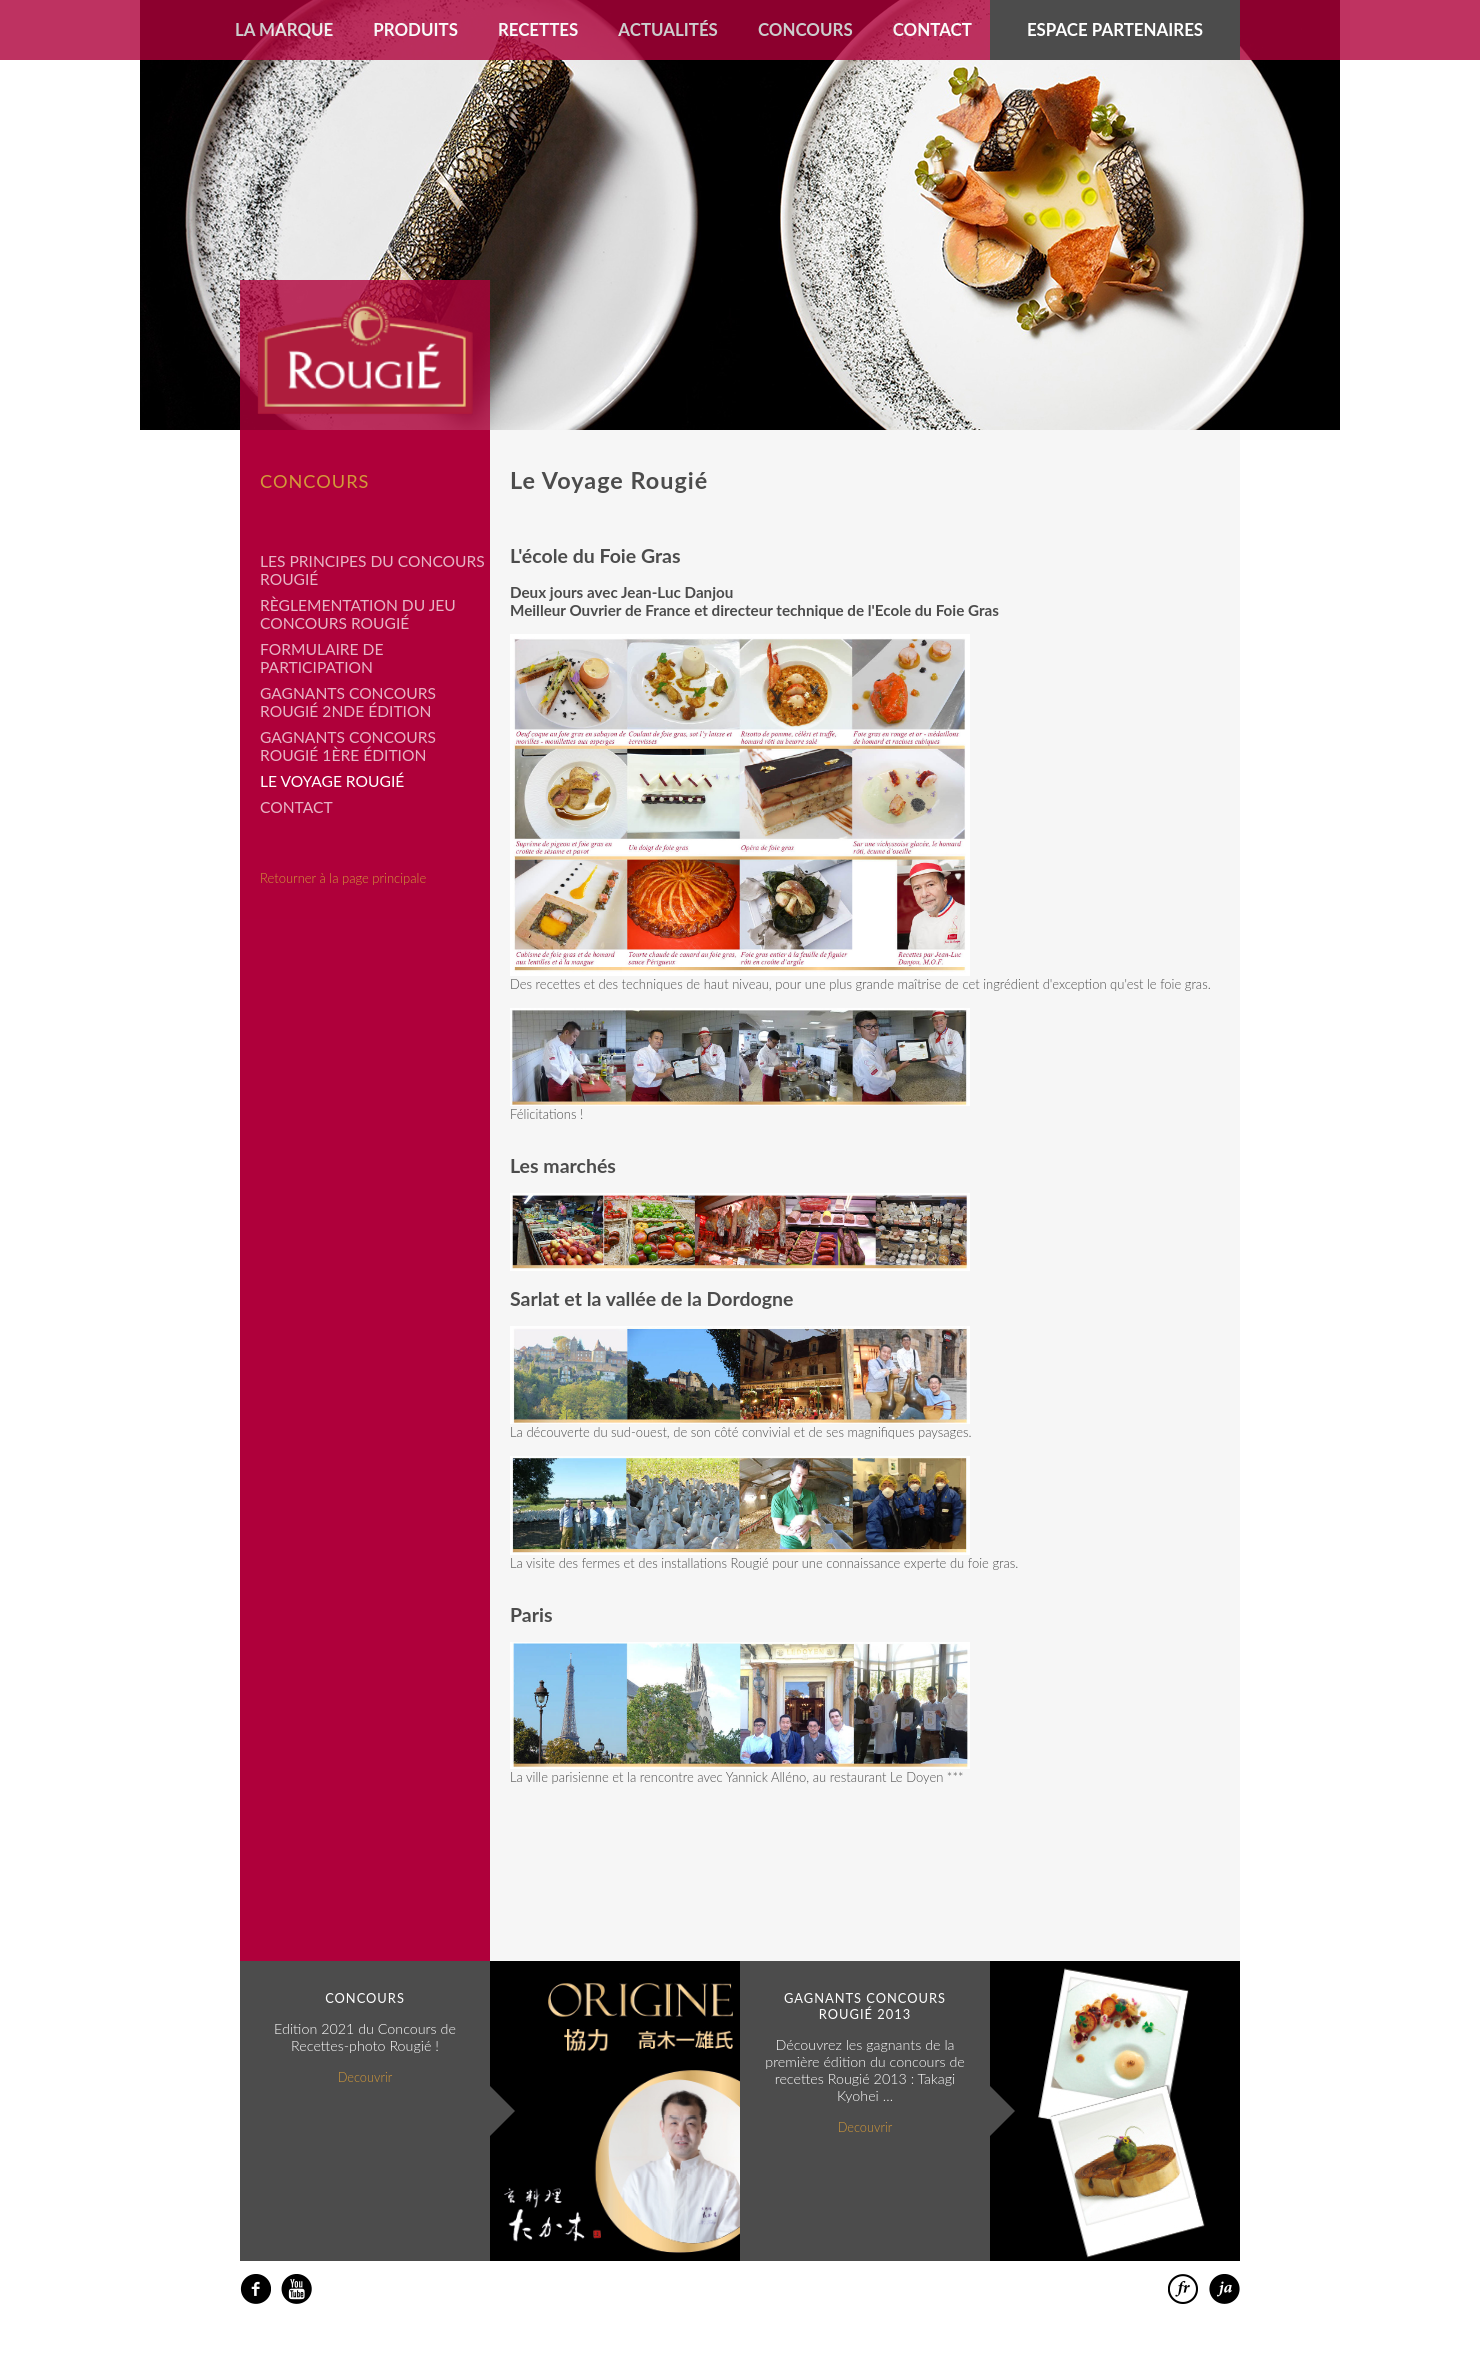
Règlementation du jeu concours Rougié (358, 614)
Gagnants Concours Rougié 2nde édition (348, 702)
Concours (805, 29)
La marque (284, 29)
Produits (415, 29)
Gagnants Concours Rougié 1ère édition (348, 746)
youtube (296, 2289)
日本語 (1224, 2289)
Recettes (538, 29)
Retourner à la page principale (343, 878)
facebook (255, 2289)
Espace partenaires (1115, 29)
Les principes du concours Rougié (372, 570)
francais (1183, 2289)
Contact (932, 29)
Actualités (668, 29)
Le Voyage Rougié (332, 781)
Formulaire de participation (321, 658)
